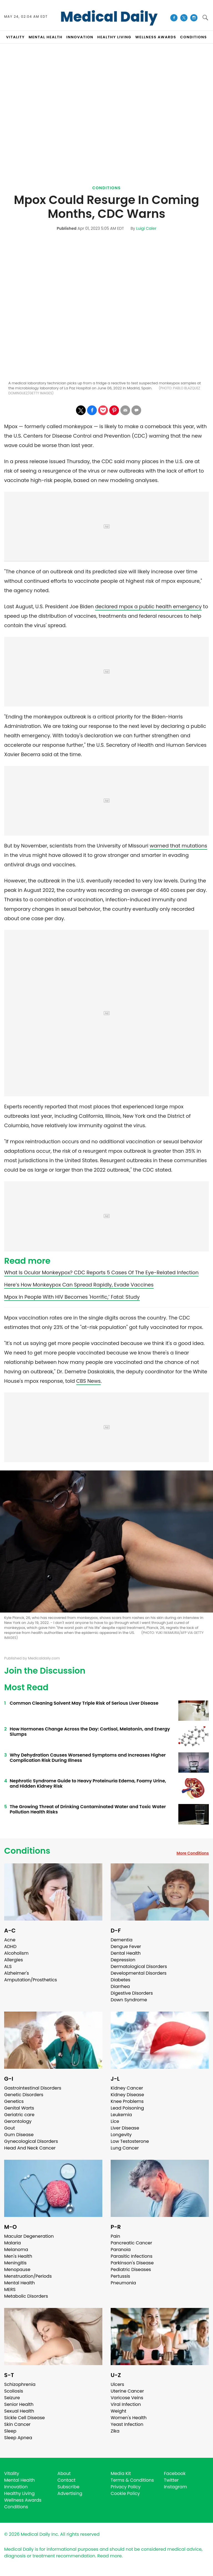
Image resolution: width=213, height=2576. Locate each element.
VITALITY (15, 37)
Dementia (121, 1940)
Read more (109, 2556)
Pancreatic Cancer (131, 2243)
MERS (10, 2289)
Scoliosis (13, 2391)
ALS (8, 1966)
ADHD (10, 1946)
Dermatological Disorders (139, 1966)
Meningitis (15, 2263)
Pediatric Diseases (131, 2269)
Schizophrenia (20, 2384)
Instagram (175, 2487)
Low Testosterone (130, 2141)
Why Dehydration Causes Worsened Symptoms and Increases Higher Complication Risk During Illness (88, 1757)
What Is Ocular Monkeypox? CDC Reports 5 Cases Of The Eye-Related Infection (101, 1272)
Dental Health (126, 1953)
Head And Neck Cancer (29, 2148)
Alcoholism (16, 1953)
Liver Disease (125, 2128)
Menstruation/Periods (28, 2276)
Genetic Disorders (23, 2094)
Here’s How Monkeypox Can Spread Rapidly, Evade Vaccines (79, 1284)
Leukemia (121, 2114)
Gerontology (18, 2121)
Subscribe (68, 2487)
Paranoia (121, 2249)
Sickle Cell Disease (24, 2417)
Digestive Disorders (132, 1993)
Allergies (13, 1960)
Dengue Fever (126, 1946)
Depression (123, 1960)
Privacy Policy (126, 2487)
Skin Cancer (17, 2424)
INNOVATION (79, 37)
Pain (115, 2236)
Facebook (175, 2473)
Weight (118, 2411)
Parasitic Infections (132, 2256)
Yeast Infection (127, 2424)
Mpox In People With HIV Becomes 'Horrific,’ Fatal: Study (72, 1296)
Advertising (69, 2493)
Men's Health (18, 2256)
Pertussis (120, 2276)
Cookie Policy (125, 2493)
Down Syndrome (129, 2000)
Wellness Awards (155, 37)
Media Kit (121, 2473)
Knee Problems (127, 2101)
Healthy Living (19, 2493)
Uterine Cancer (127, 2391)
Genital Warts (19, 2108)
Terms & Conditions (132, 2480)
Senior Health (19, 2404)
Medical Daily (109, 17)
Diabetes (120, 1980)
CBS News (88, 1380)
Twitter (171, 2480)
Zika (115, 2431)
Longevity (121, 2134)
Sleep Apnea (18, 2437)
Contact (66, 2480)
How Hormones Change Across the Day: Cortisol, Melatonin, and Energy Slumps (90, 1731)
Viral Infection (126, 2404)
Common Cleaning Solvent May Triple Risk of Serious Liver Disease (84, 1703)
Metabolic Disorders (26, 2296)
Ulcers (117, 2384)
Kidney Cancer (127, 2088)
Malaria (12, 2243)
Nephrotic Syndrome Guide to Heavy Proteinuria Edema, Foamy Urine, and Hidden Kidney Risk (88, 1783)
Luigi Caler (146, 228)
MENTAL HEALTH (45, 37)
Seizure (12, 2398)
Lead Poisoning (127, 2108)
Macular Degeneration (29, 2236)
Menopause (17, 2269)
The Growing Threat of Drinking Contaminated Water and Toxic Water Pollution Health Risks (88, 1809)
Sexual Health (19, 2411)
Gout (9, 2128)
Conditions (106, 188)
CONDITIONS (193, 37)
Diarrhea (120, 1986)
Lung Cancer (125, 2148)
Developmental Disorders (138, 1973)
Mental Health (19, 2283)
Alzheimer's (16, 1973)
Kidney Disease (127, 2094)
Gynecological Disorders (31, 2141)
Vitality (11, 2473)
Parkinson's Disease (132, 2263)
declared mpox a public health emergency (148, 606)
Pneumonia (123, 2283)
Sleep (10, 2431)
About (64, 2473)
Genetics (14, 2101)
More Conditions (192, 1853)
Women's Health (128, 2417)
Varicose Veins (127, 2398)
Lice (115, 2121)
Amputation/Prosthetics (30, 1980)
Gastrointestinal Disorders (32, 2088)
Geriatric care (19, 2114)
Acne (10, 1940)
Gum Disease (19, 2134)
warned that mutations (178, 845)
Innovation (16, 2487)
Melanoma (16, 2249)
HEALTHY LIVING (114, 37)
